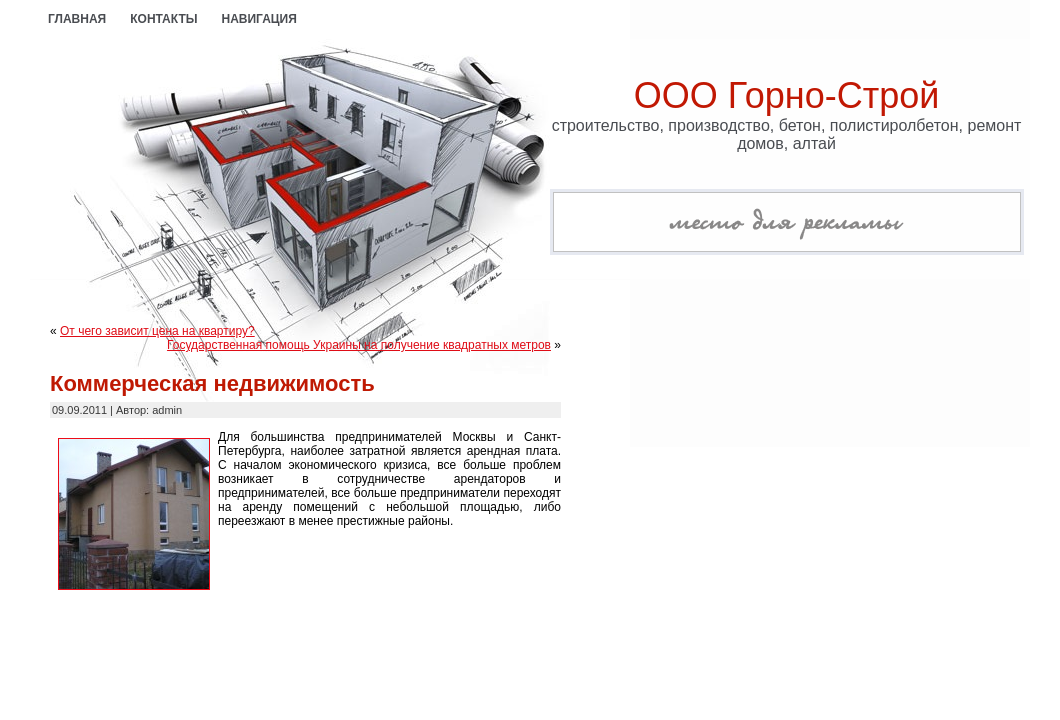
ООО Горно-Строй (787, 95)
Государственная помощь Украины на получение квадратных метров (359, 345)
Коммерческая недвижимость (212, 383)
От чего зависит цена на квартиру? (157, 331)
